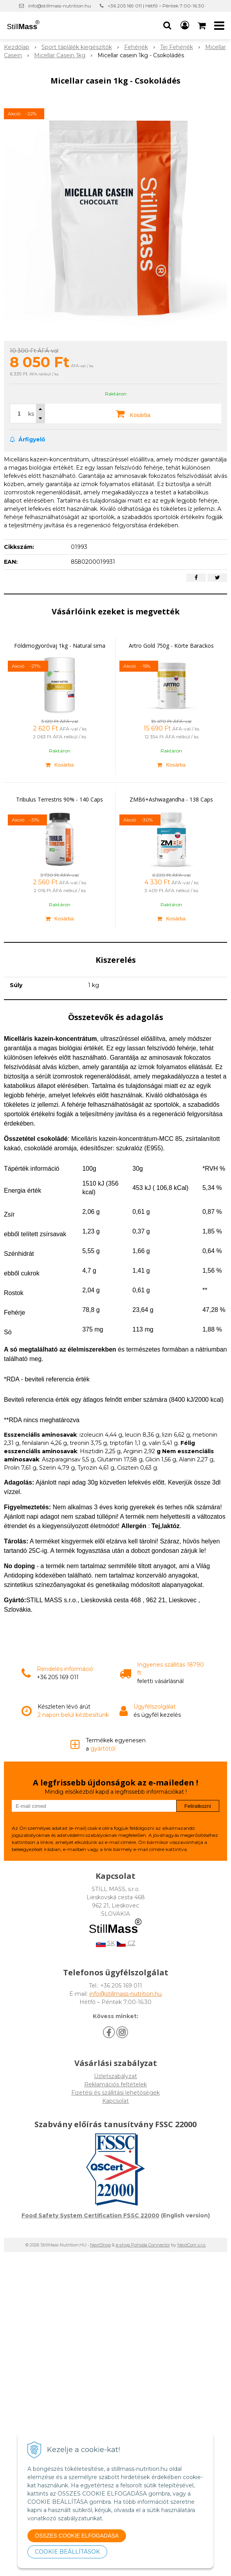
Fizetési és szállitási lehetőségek (115, 2092)
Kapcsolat (115, 2100)
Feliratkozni (197, 1806)
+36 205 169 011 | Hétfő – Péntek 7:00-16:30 (156, 6)
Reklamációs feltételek (115, 2084)
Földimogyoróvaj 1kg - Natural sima (59, 645)
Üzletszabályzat (115, 2076)
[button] (167, 25)
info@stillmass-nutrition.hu (59, 6)
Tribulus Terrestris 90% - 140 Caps (59, 799)
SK (105, 1943)
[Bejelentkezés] (184, 25)
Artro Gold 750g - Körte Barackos (171, 645)
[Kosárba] (59, 765)
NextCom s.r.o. (191, 2245)
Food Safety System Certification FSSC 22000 (90, 2215)
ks (31, 413)
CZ (125, 1943)
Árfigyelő (27, 439)
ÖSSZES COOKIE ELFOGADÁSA (77, 2535)
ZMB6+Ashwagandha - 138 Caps (171, 799)
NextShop (100, 2245)
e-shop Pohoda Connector (143, 2245)
